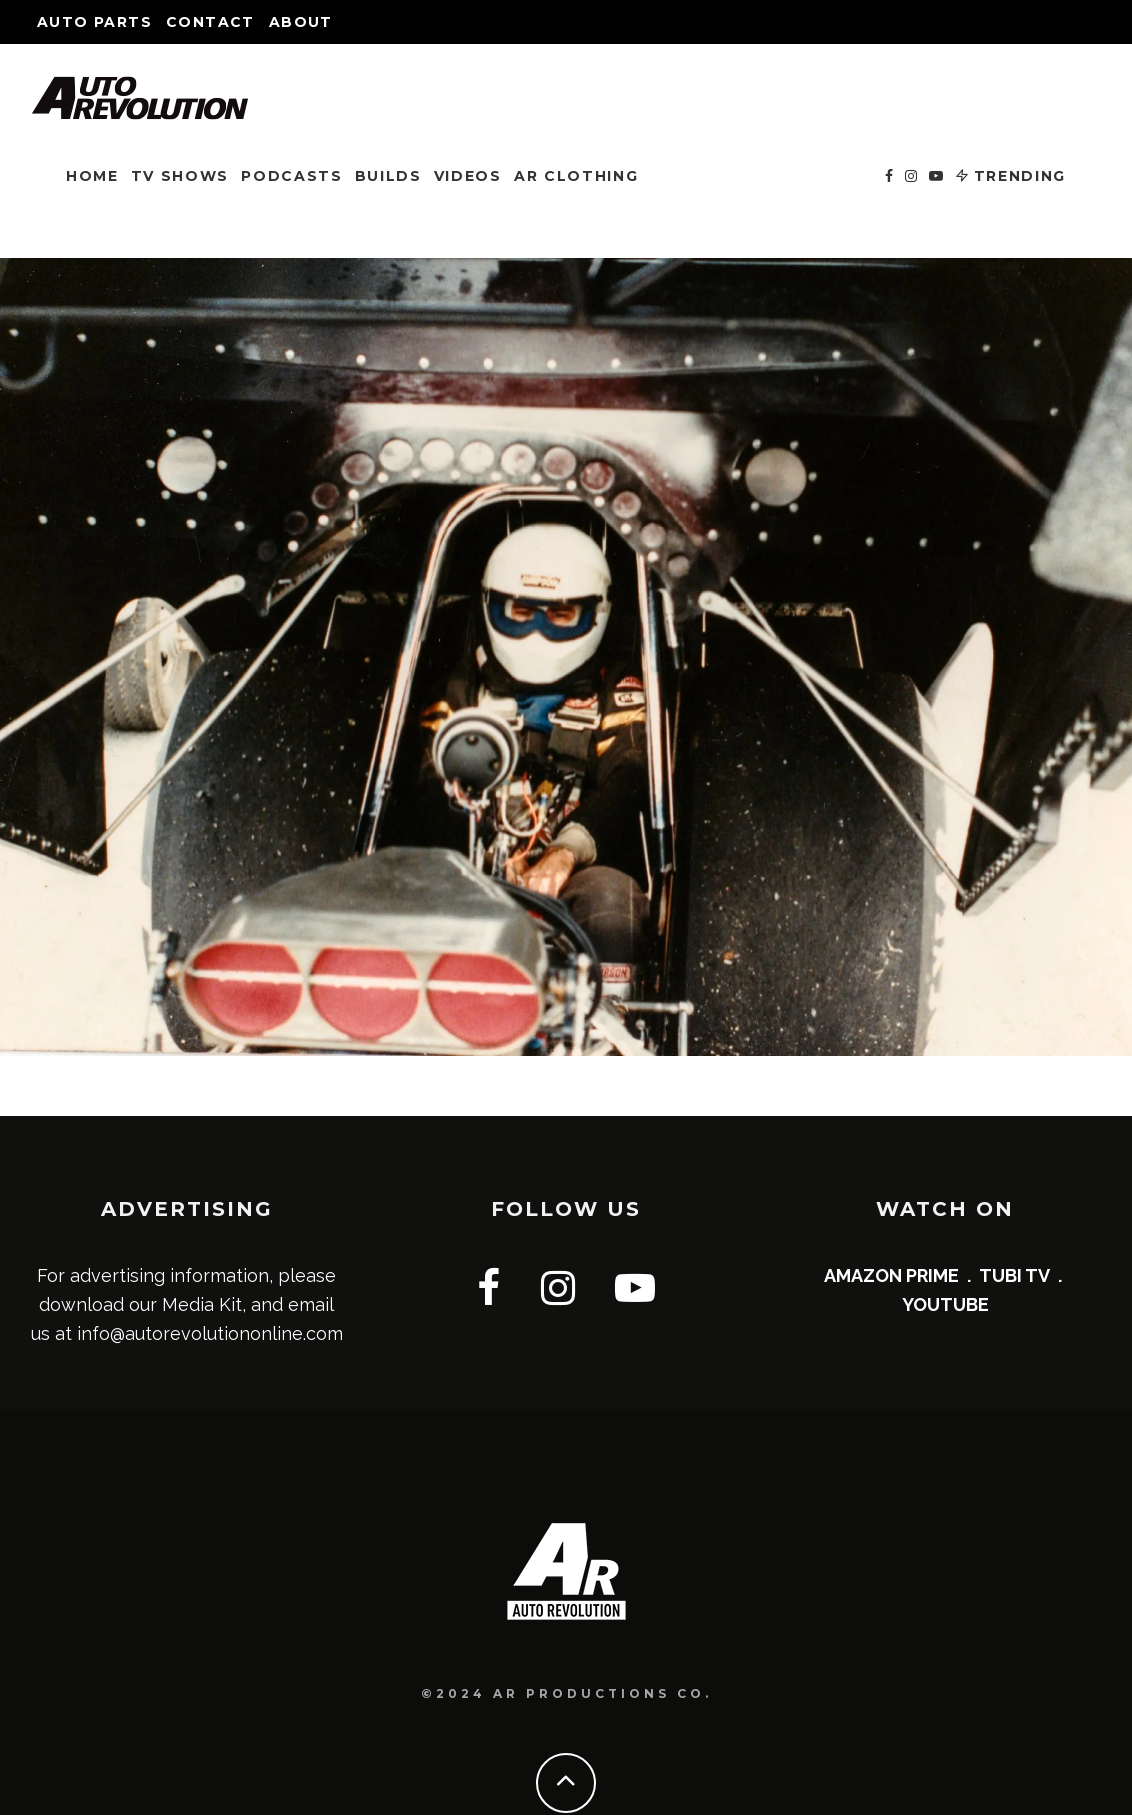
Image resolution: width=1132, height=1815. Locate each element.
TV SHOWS (180, 176)
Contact (210, 22)
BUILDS (388, 176)
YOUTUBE (945, 1304)
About (301, 22)
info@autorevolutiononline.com (210, 1333)
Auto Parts (94, 22)
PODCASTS (291, 176)
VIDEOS (468, 176)
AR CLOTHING (576, 176)
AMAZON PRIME (891, 1275)
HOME (92, 176)
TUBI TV (1014, 1275)
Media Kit (202, 1304)
